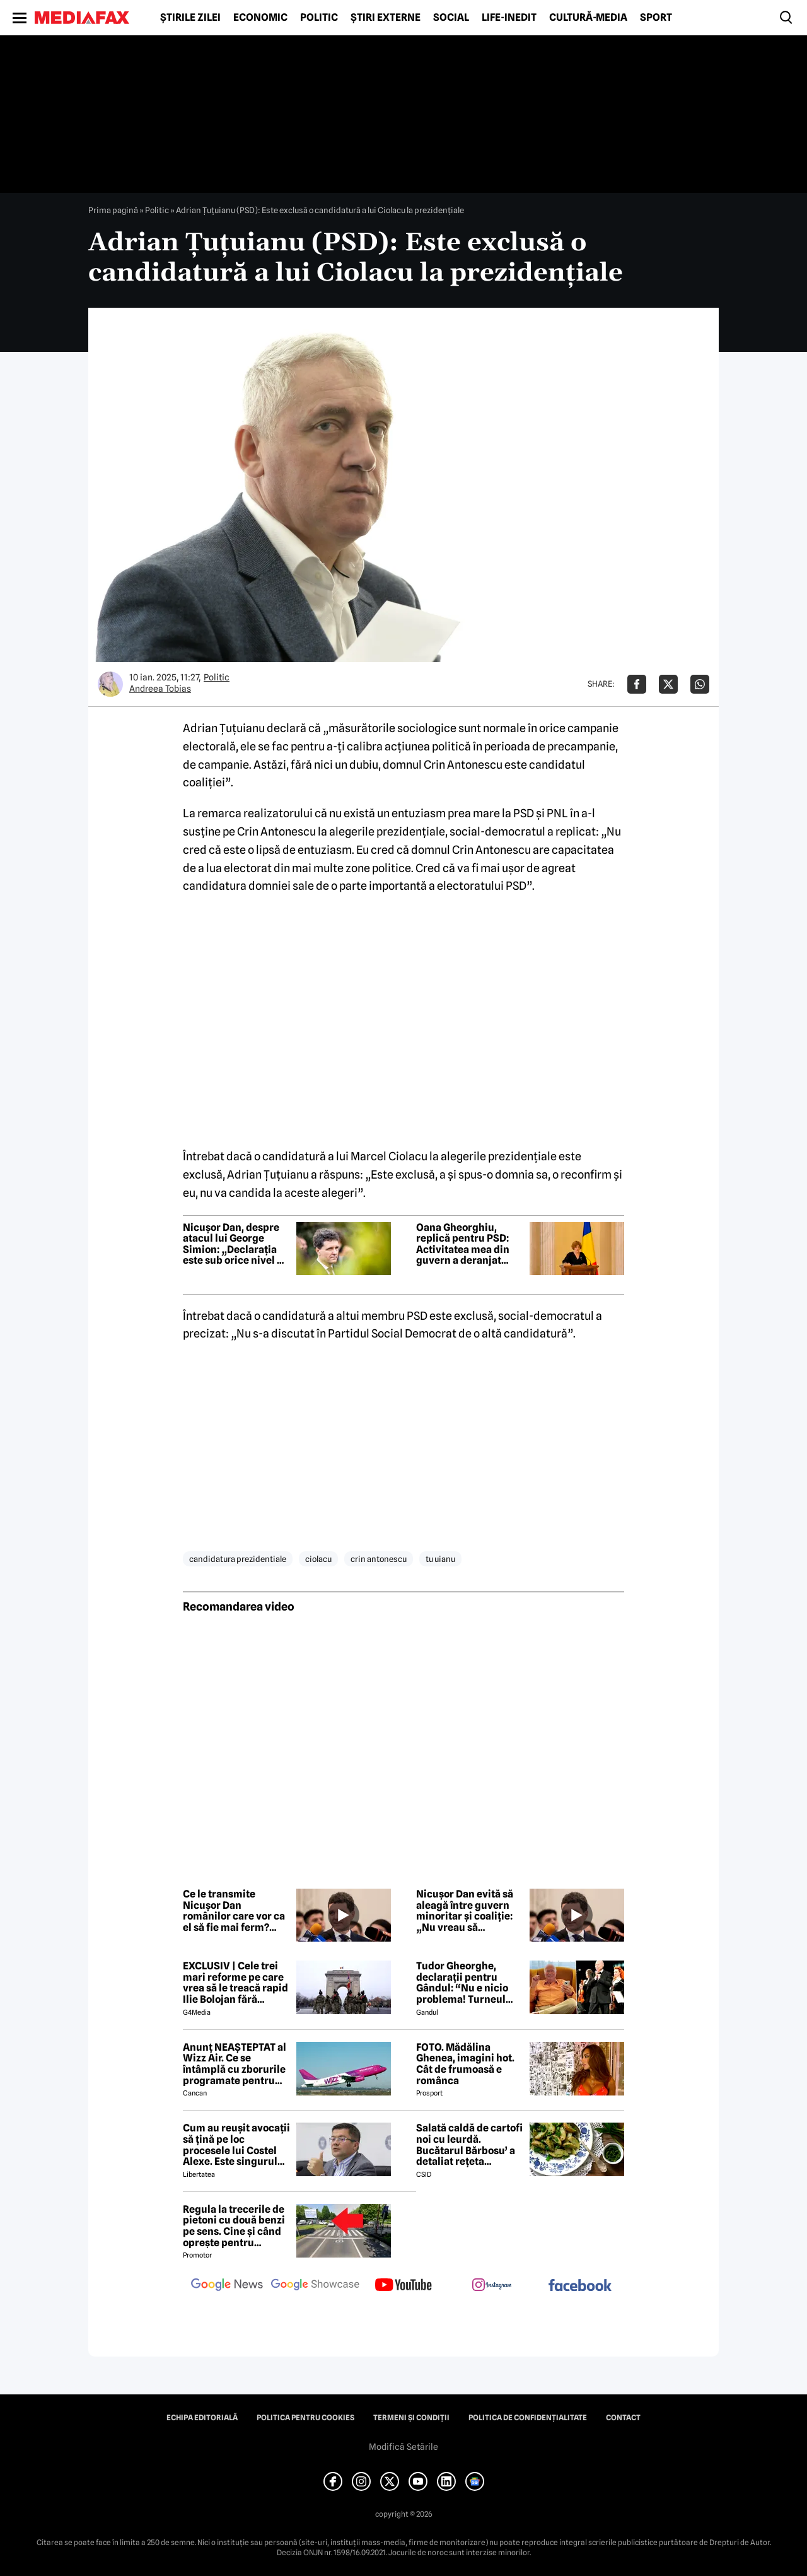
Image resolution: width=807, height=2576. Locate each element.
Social (451, 18)
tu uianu (440, 1559)
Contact (623, 2417)
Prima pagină (113, 210)
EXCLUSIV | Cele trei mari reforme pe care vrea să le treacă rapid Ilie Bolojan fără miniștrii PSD (235, 1983)
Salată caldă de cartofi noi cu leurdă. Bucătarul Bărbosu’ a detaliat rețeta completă (469, 2145)
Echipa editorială (202, 2417)
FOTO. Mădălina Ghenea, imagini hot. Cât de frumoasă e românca (465, 2064)
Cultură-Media (588, 18)
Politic (319, 18)
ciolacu (318, 1559)
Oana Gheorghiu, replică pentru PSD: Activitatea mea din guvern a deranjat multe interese (462, 1244)
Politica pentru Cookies (305, 2417)
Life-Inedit (509, 18)
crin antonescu (379, 1559)
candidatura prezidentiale (237, 1559)
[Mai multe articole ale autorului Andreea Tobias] (110, 684)
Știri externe (386, 18)
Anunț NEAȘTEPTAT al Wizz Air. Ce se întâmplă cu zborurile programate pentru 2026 (234, 2064)
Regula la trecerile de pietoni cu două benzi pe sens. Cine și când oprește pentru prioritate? (234, 2226)
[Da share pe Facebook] (636, 684)
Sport (656, 18)
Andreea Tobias (160, 689)
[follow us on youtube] (403, 2285)
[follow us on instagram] (492, 2285)
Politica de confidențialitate (527, 2417)
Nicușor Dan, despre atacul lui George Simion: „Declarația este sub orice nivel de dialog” (236, 1244)
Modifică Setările (403, 2447)
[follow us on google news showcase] (315, 2285)
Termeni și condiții (411, 2417)
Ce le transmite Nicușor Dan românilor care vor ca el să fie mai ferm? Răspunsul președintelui (234, 1911)
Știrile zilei (190, 18)
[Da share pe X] (668, 684)
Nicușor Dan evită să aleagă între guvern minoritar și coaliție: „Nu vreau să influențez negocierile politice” (469, 1911)
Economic (260, 18)
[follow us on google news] (227, 2285)
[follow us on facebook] (580, 2286)
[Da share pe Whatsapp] (699, 684)
